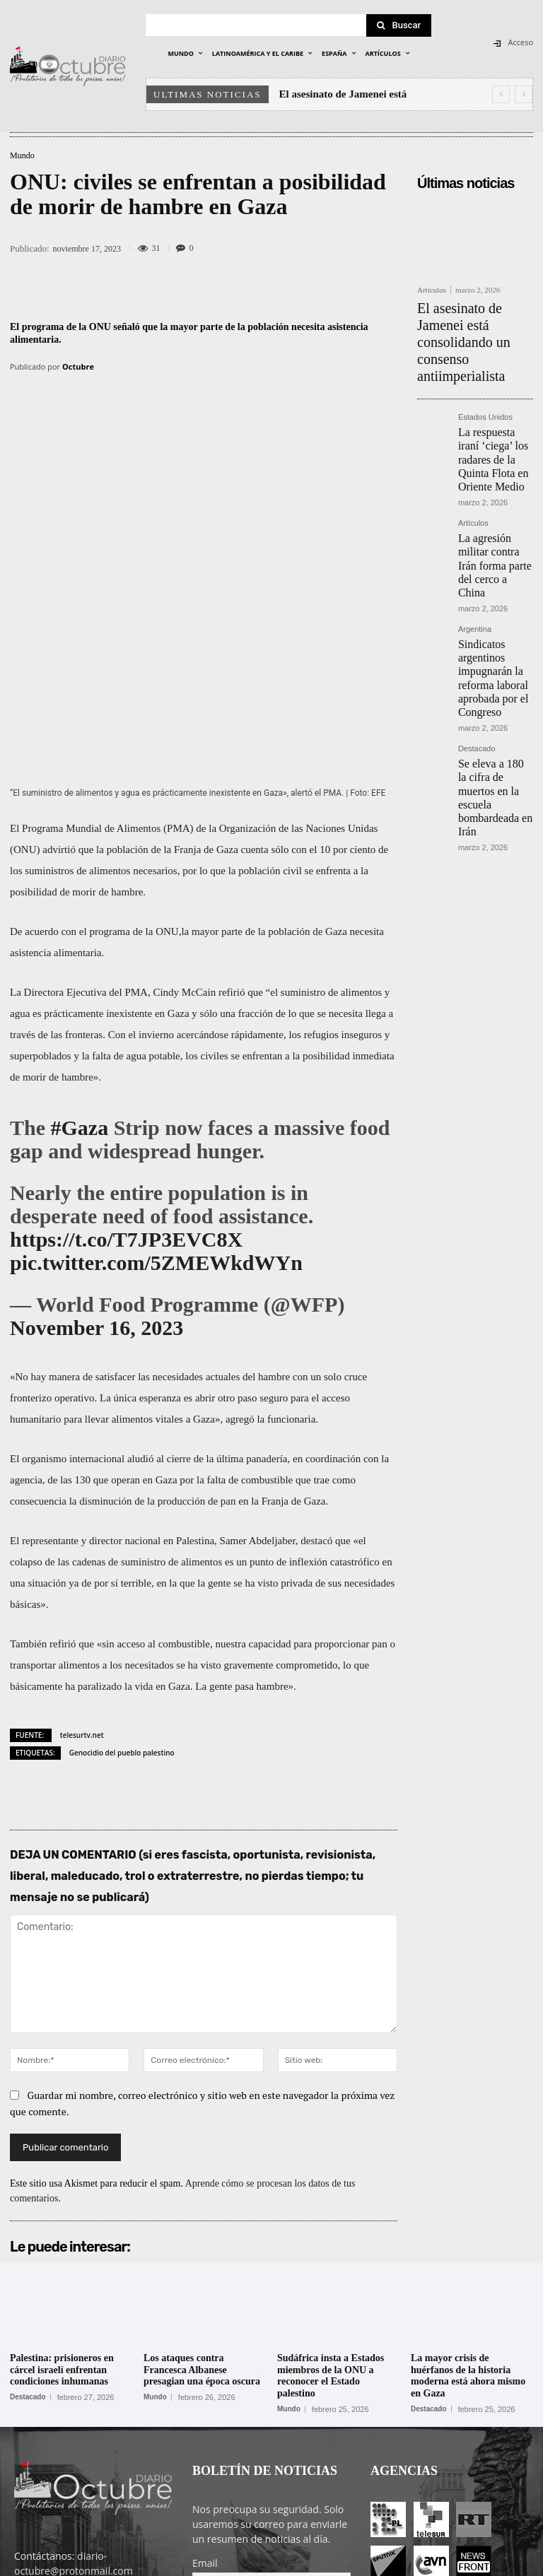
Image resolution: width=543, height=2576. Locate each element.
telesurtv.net (82, 1566)
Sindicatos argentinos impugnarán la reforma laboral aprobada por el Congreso (494, 559)
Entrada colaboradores (401, 2563)
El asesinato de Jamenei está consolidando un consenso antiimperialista (473, 317)
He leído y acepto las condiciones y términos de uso (262, 2453)
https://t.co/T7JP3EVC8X (126, 1070)
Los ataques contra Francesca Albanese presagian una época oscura (202, 2201)
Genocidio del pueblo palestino (122, 1584)
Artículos (431, 290)
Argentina (474, 526)
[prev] (501, 94)
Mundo (22, 155)
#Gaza (80, 958)
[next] (523, 94)
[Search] (398, 25)
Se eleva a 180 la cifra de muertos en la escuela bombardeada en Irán (495, 643)
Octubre (78, 366)
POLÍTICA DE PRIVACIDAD (227, 2563)
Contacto (477, 2563)
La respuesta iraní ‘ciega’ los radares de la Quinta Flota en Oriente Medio (494, 397)
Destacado (477, 615)
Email (205, 2394)
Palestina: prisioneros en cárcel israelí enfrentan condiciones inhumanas (62, 2201)
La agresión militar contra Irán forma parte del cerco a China (490, 475)
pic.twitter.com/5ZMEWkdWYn (156, 1093)
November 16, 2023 (96, 1158)
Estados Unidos (485, 368)
